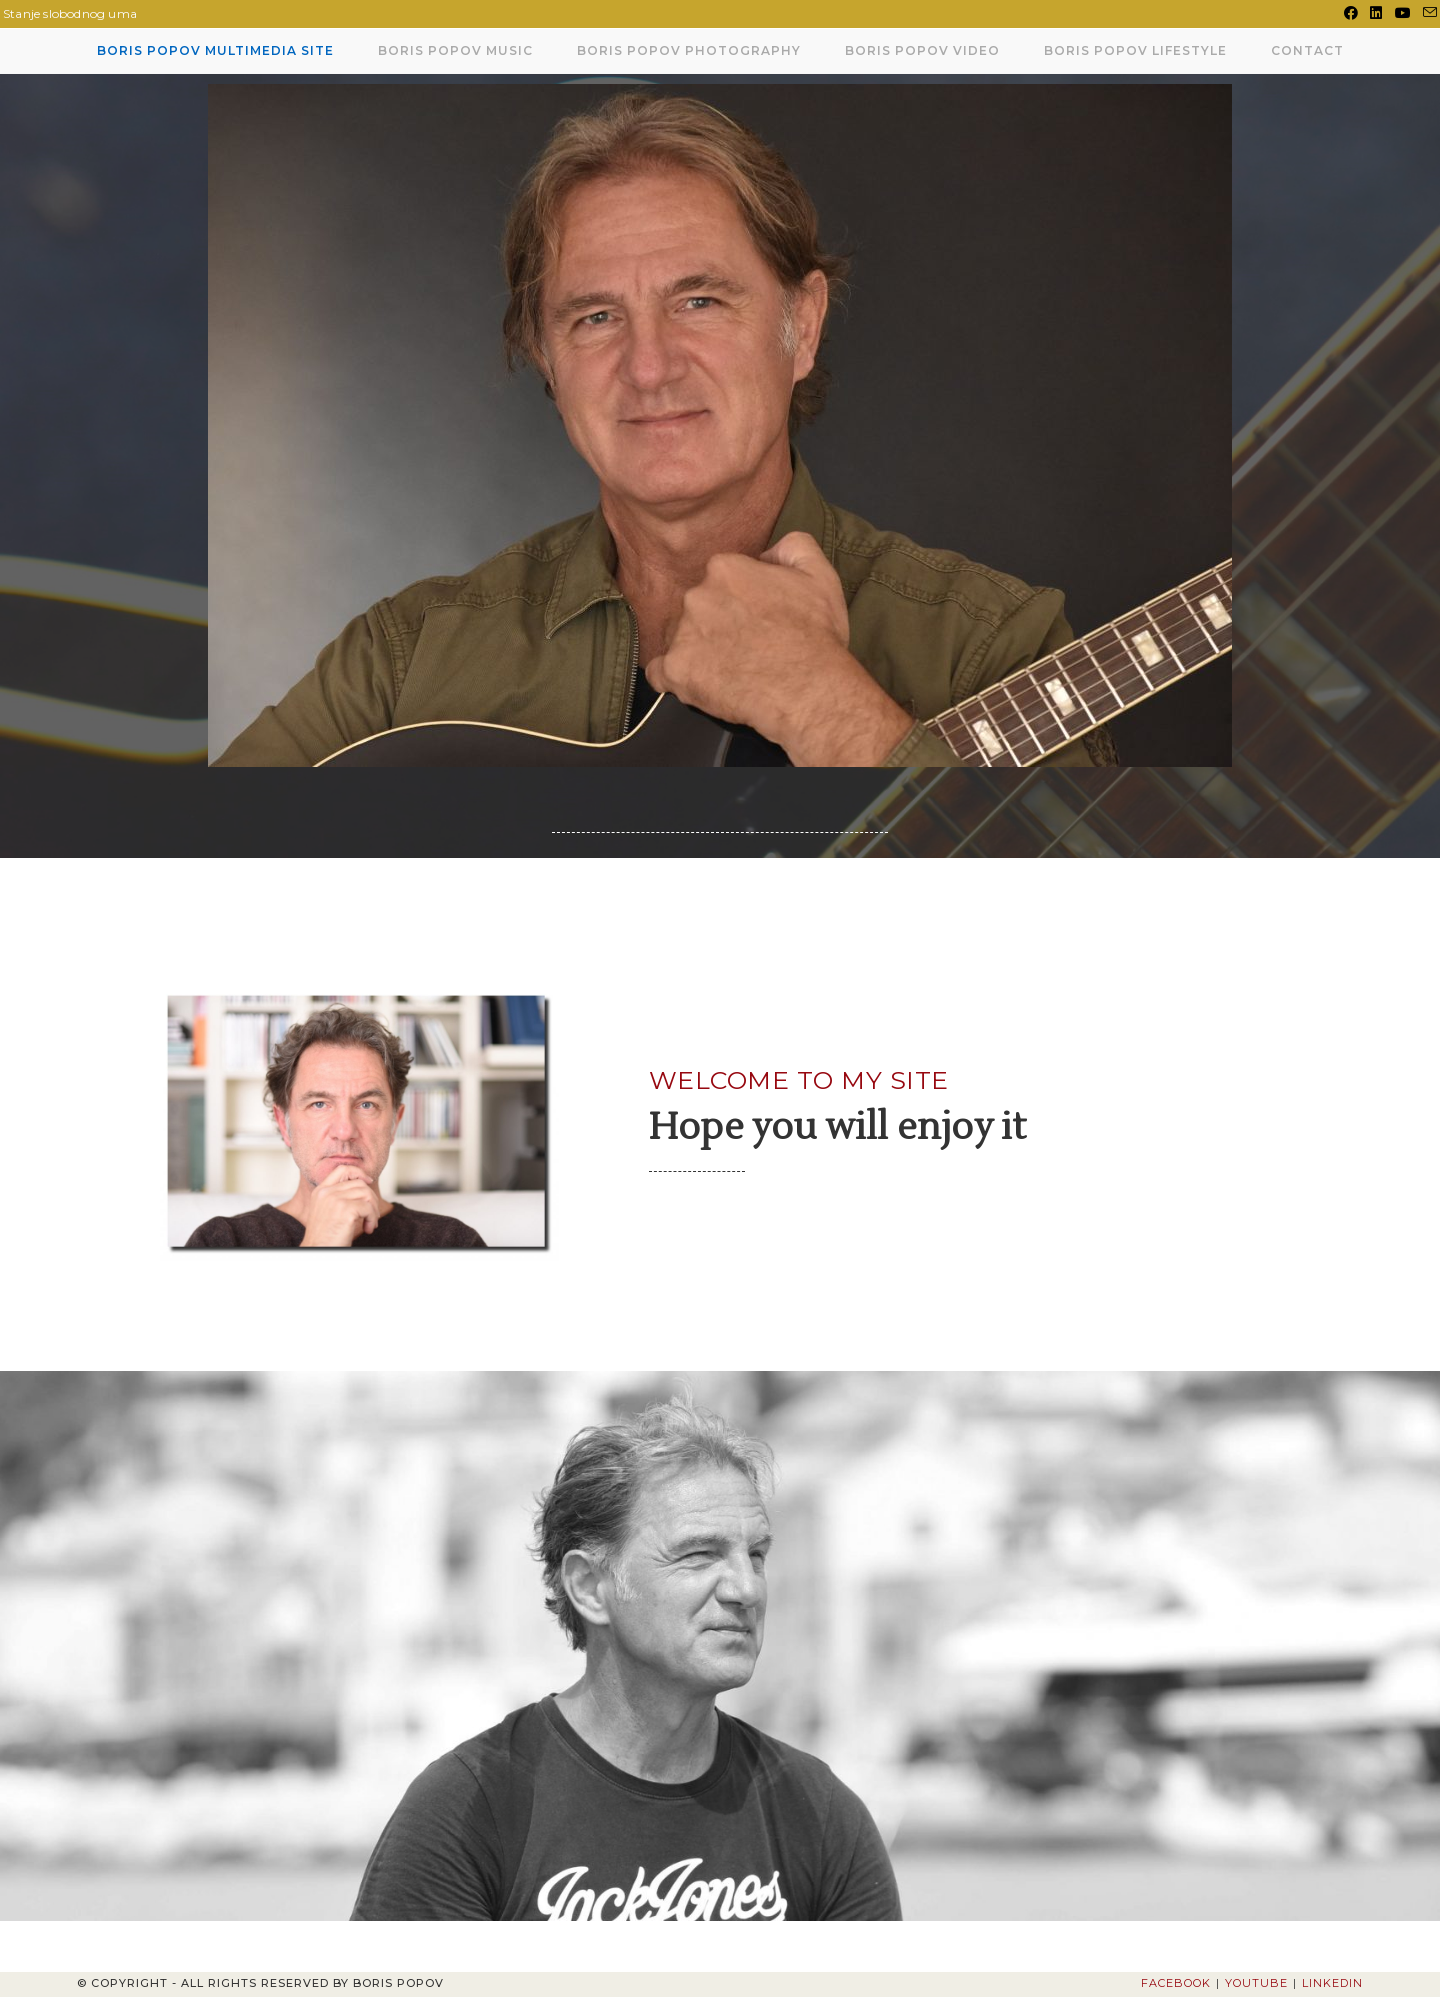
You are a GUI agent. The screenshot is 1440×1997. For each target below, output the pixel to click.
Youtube (1256, 1983)
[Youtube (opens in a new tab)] (1403, 14)
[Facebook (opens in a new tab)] (1351, 14)
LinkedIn (1332, 1983)
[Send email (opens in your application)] (1427, 14)
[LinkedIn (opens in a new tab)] (1376, 14)
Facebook (1176, 1983)
